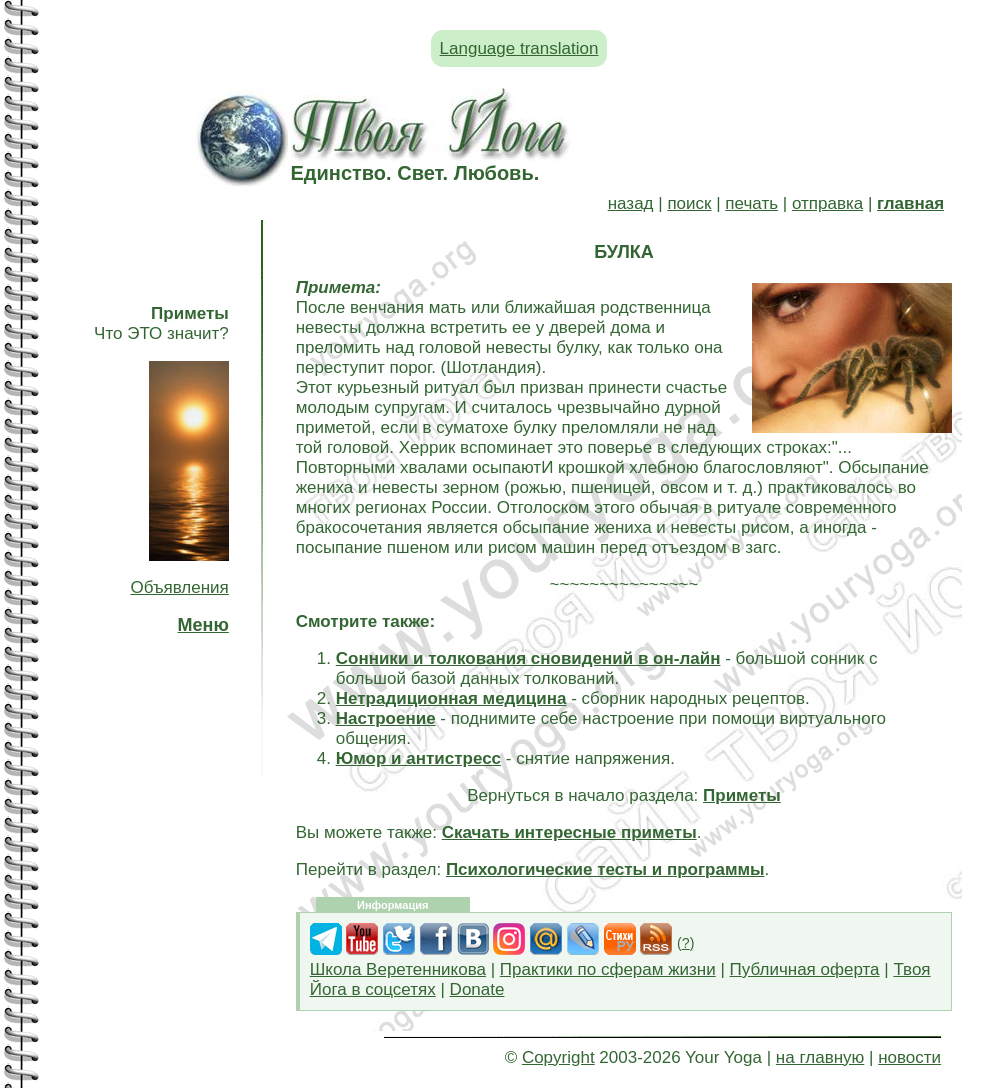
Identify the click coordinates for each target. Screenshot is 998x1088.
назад (631, 203)
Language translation (519, 48)
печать (751, 203)
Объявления (179, 587)
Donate (477, 989)
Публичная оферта (805, 969)
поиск (689, 203)
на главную (820, 1057)
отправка (827, 203)
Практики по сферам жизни (608, 969)
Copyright (558, 1057)
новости (909, 1057)
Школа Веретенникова (398, 969)
